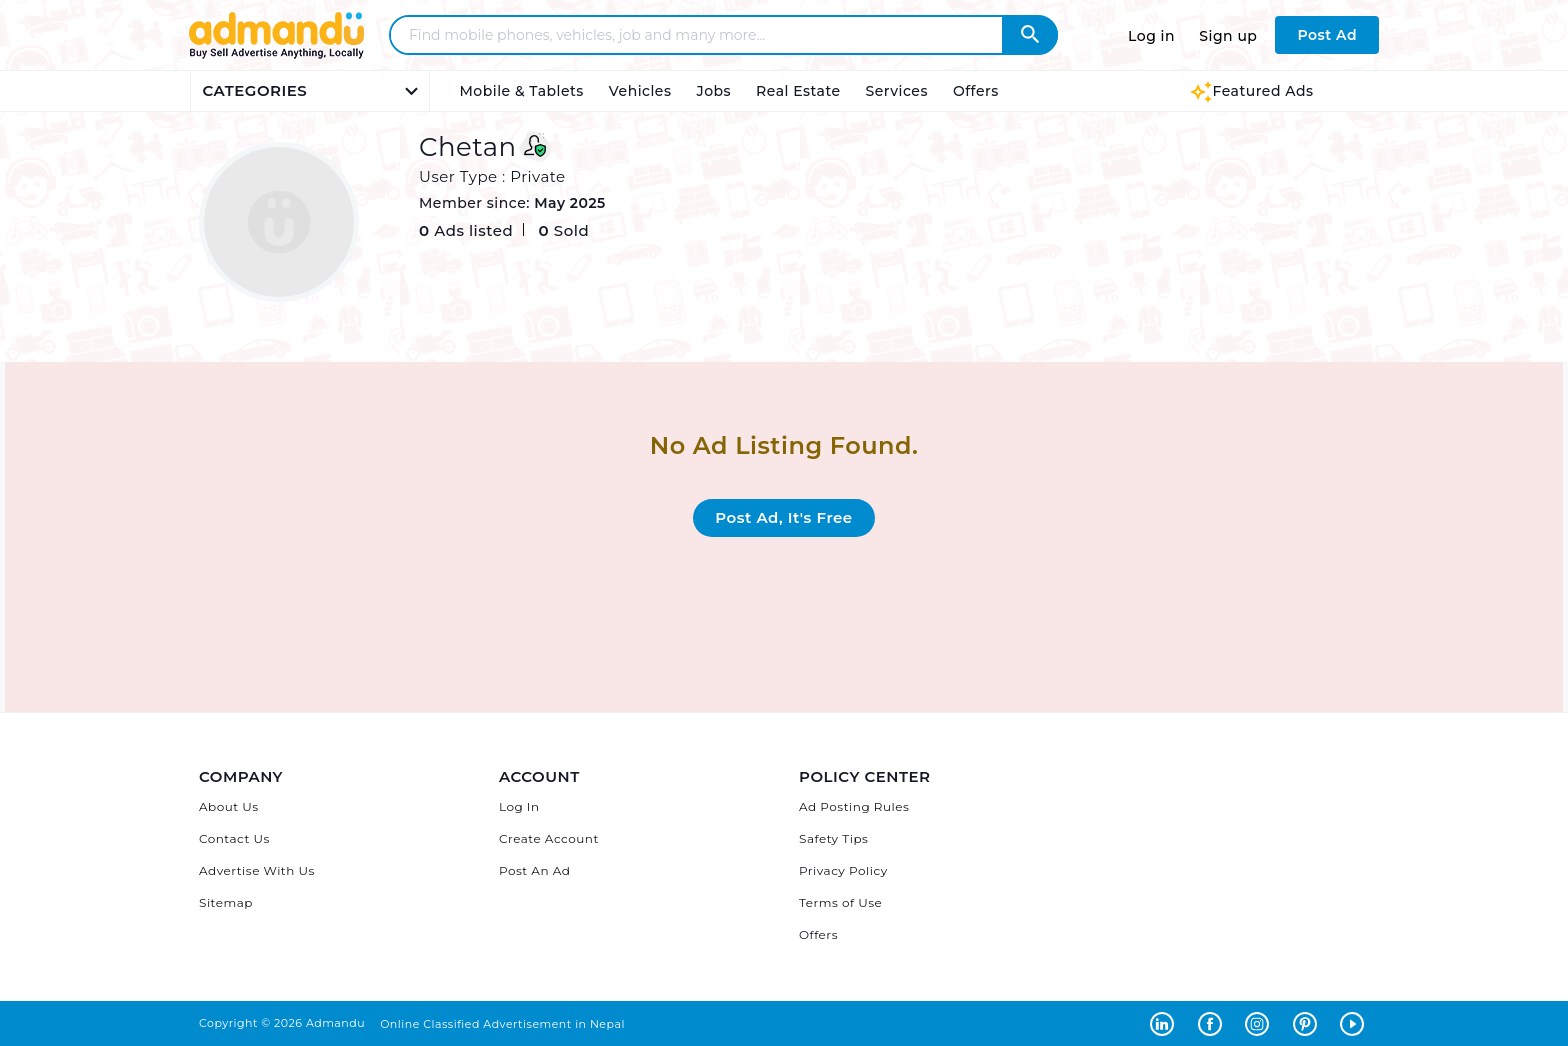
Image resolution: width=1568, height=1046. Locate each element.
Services (897, 91)
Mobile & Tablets (522, 91)
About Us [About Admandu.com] (229, 806)
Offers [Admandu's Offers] (818, 934)
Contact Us (234, 838)
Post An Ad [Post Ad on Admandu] (534, 870)
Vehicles (640, 91)
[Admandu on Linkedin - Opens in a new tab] (1166, 1023)
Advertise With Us (257, 870)
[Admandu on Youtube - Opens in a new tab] (1354, 1023)
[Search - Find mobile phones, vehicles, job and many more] (708, 35)
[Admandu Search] (1030, 35)
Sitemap (226, 902)
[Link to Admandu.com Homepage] (276, 55)
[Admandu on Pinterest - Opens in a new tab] (1309, 1023)
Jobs (713, 91)
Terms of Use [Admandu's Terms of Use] (840, 902)
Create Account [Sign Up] (549, 838)
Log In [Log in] (519, 806)
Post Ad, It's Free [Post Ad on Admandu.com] (783, 517)
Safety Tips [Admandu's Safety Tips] (833, 838)
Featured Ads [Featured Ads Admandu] (1251, 91)
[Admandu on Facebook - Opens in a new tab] (1214, 1023)
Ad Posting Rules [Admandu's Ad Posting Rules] (854, 806)
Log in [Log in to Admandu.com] (1151, 36)
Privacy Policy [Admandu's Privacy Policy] (843, 870)
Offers (976, 91)
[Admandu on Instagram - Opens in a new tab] (1261, 1023)
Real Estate (798, 91)
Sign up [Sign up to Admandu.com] (1228, 36)
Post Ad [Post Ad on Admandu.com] (1327, 35)
